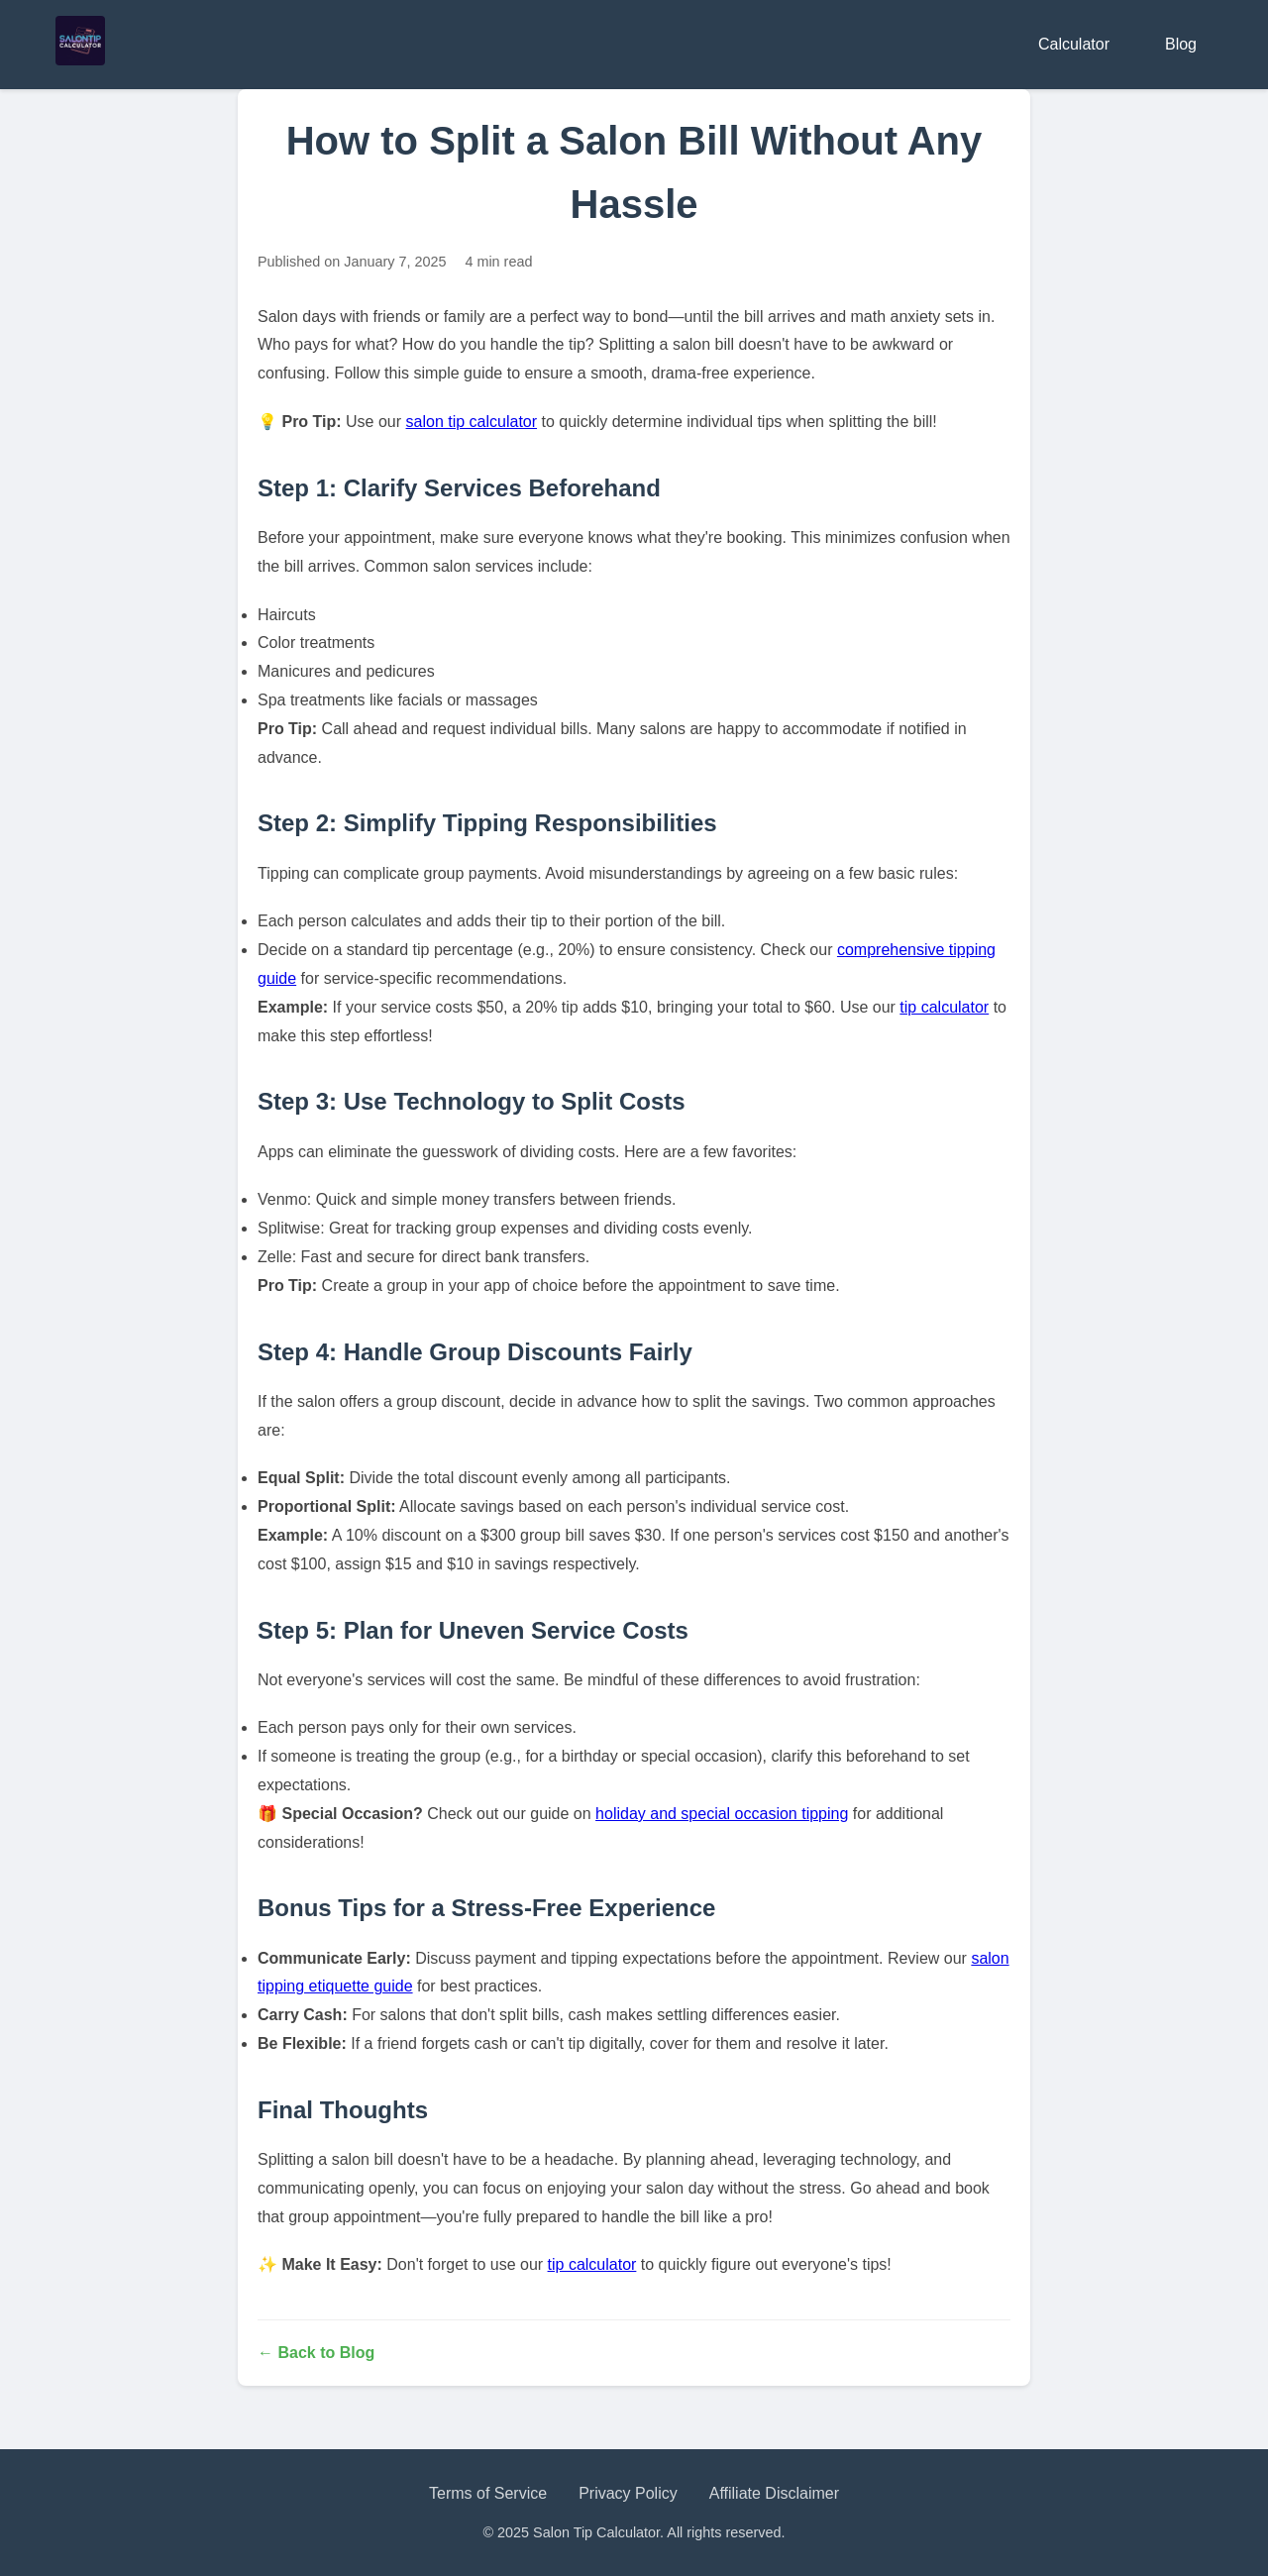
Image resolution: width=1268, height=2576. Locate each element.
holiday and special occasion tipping (721, 1813)
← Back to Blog (316, 2352)
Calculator (1074, 44)
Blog (1181, 44)
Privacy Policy (628, 2493)
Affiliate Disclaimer (774, 2493)
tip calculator (944, 1007)
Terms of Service (488, 2493)
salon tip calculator (472, 421)
